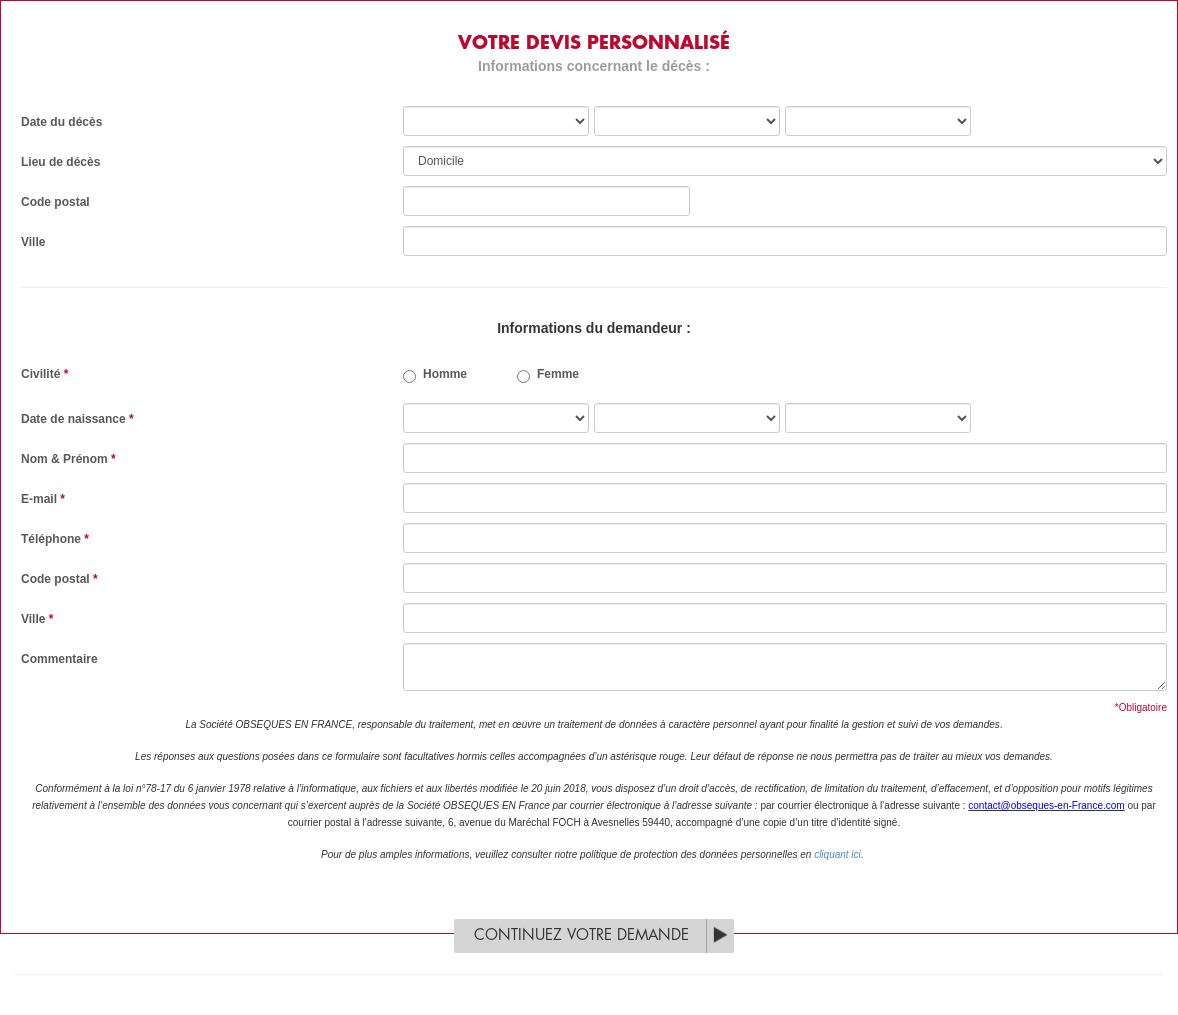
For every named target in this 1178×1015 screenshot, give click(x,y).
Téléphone (55, 539)
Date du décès (61, 122)
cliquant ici (837, 854)
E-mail (43, 499)
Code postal (55, 202)
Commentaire (59, 659)
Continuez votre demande (581, 935)
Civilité (44, 374)
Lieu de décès (60, 162)
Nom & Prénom (68, 459)
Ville (33, 242)
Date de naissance (77, 419)
